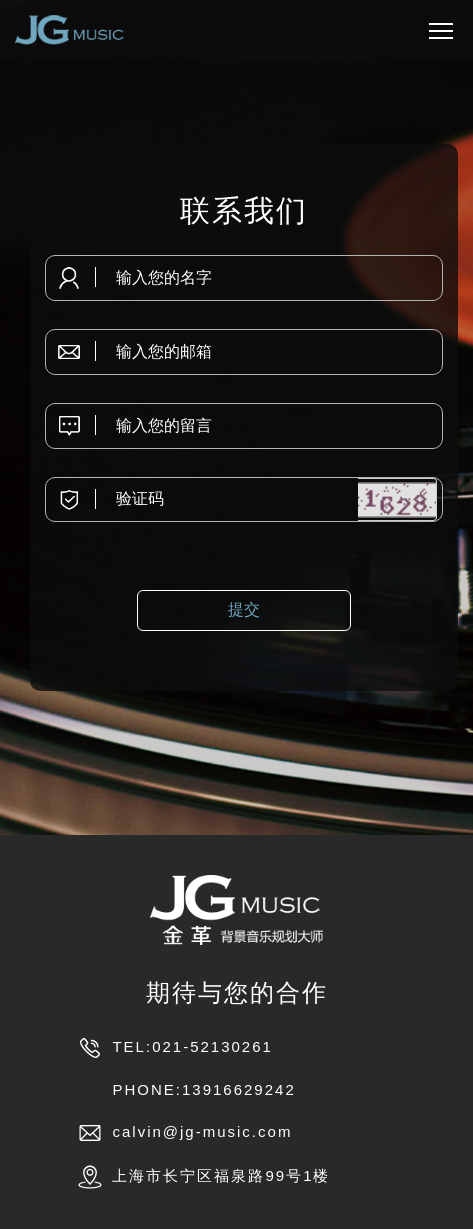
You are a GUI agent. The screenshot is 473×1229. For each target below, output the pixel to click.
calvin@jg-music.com (202, 1131)
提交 (244, 609)
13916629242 (239, 1089)
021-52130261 (212, 1046)
